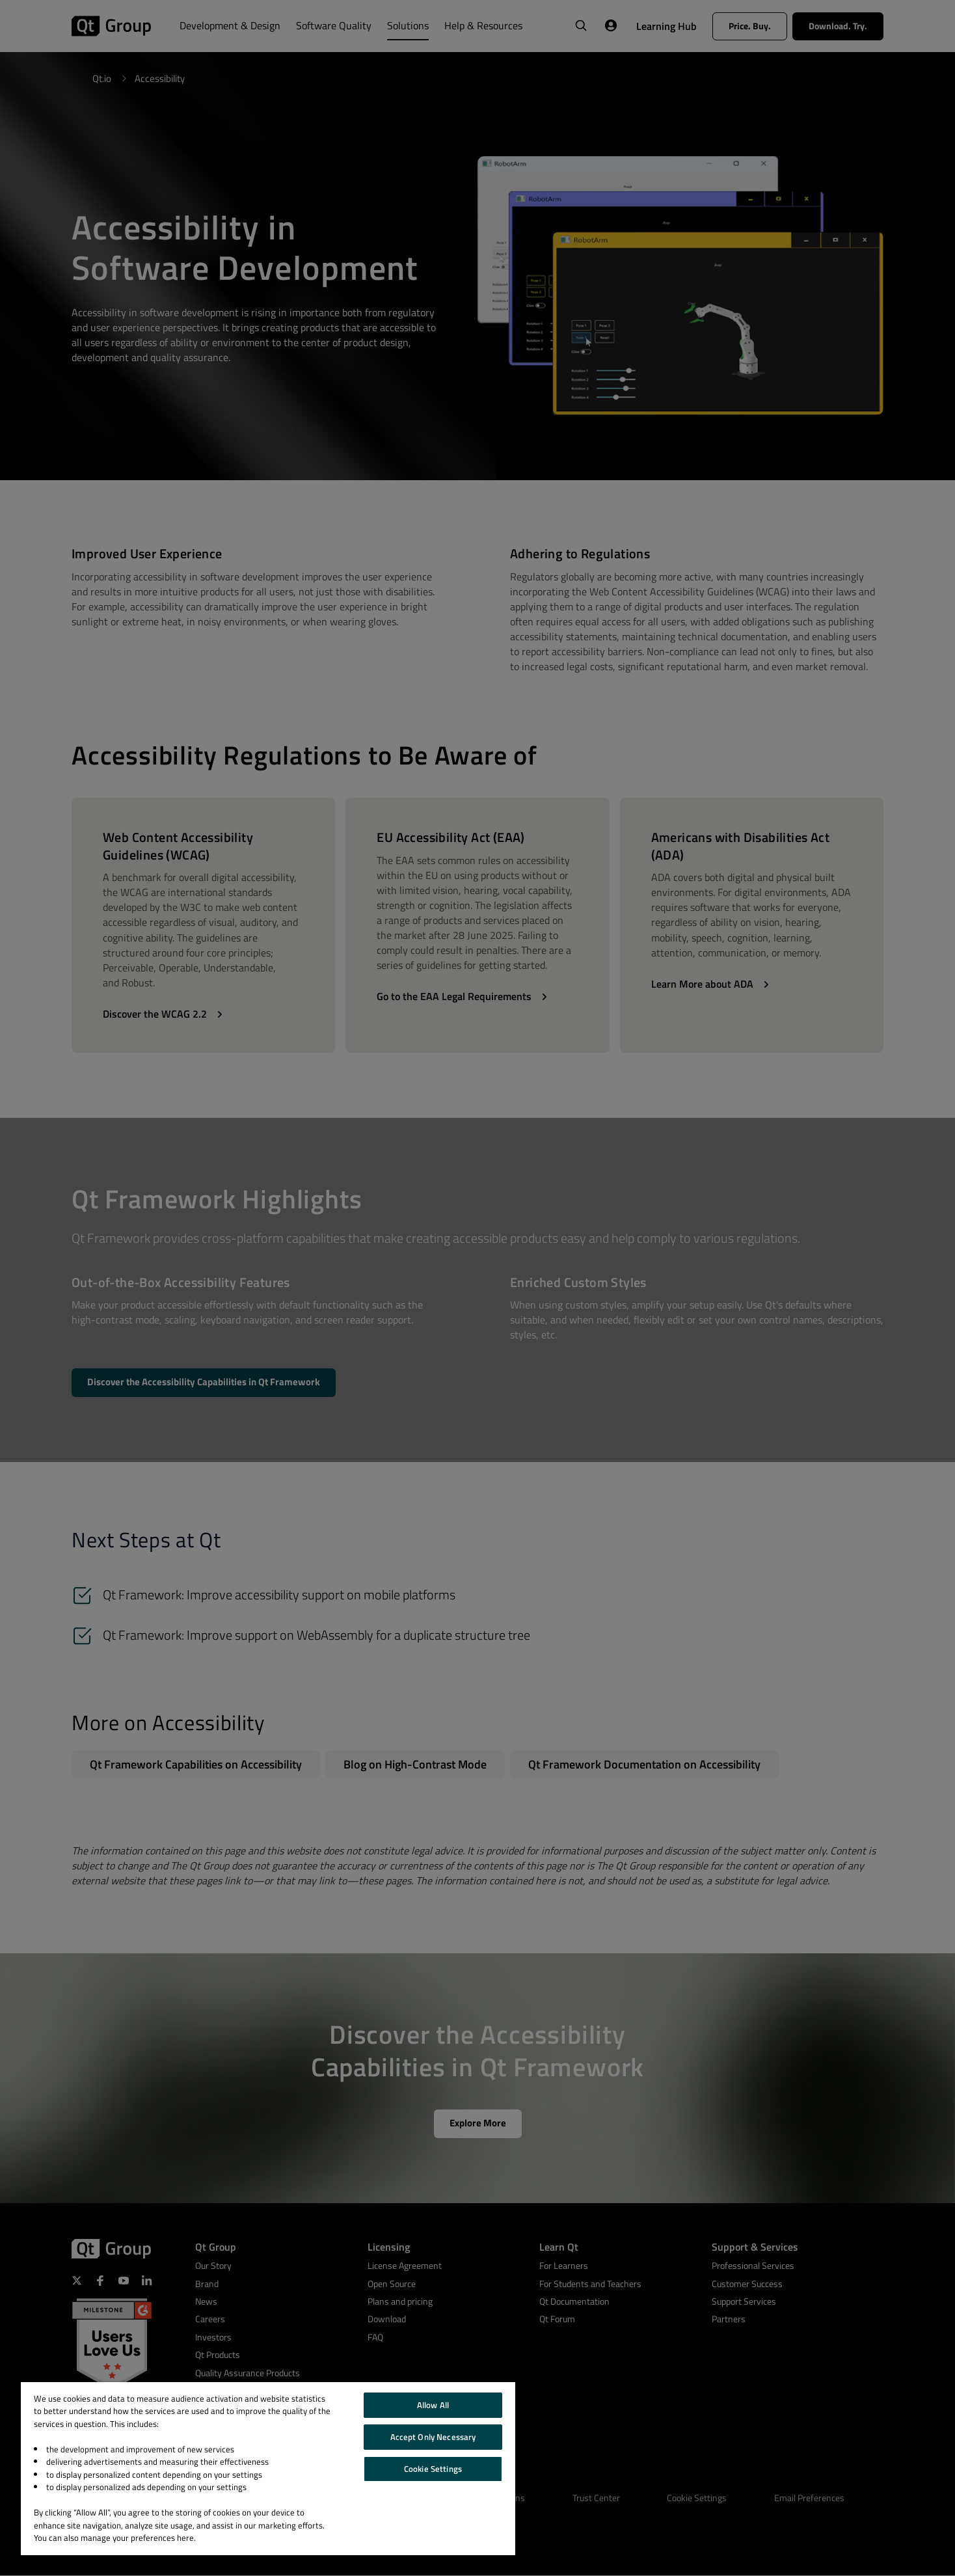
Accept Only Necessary (433, 2436)
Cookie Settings (433, 2468)
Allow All (433, 2404)
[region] (268, 2468)
